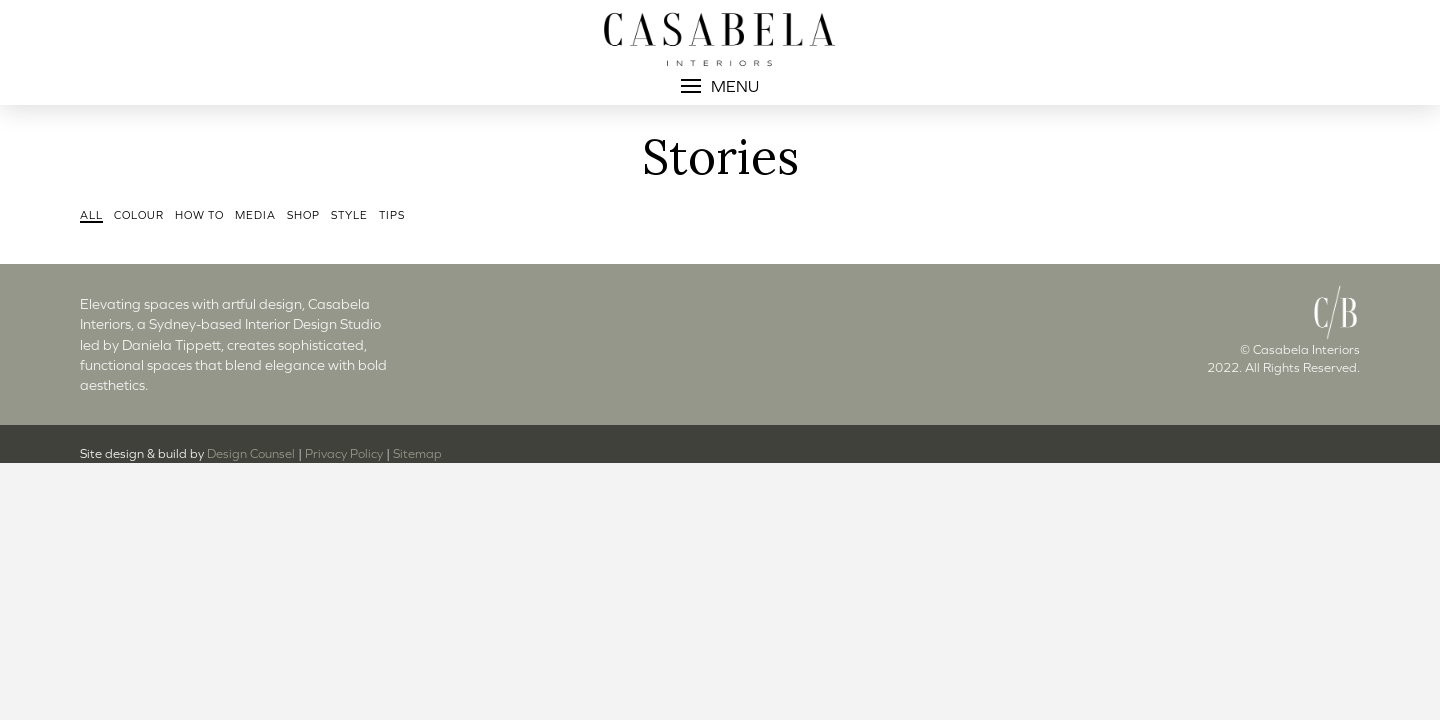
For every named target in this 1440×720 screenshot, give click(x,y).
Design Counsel (251, 453)
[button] (720, 86)
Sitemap (417, 453)
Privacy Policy (344, 453)
